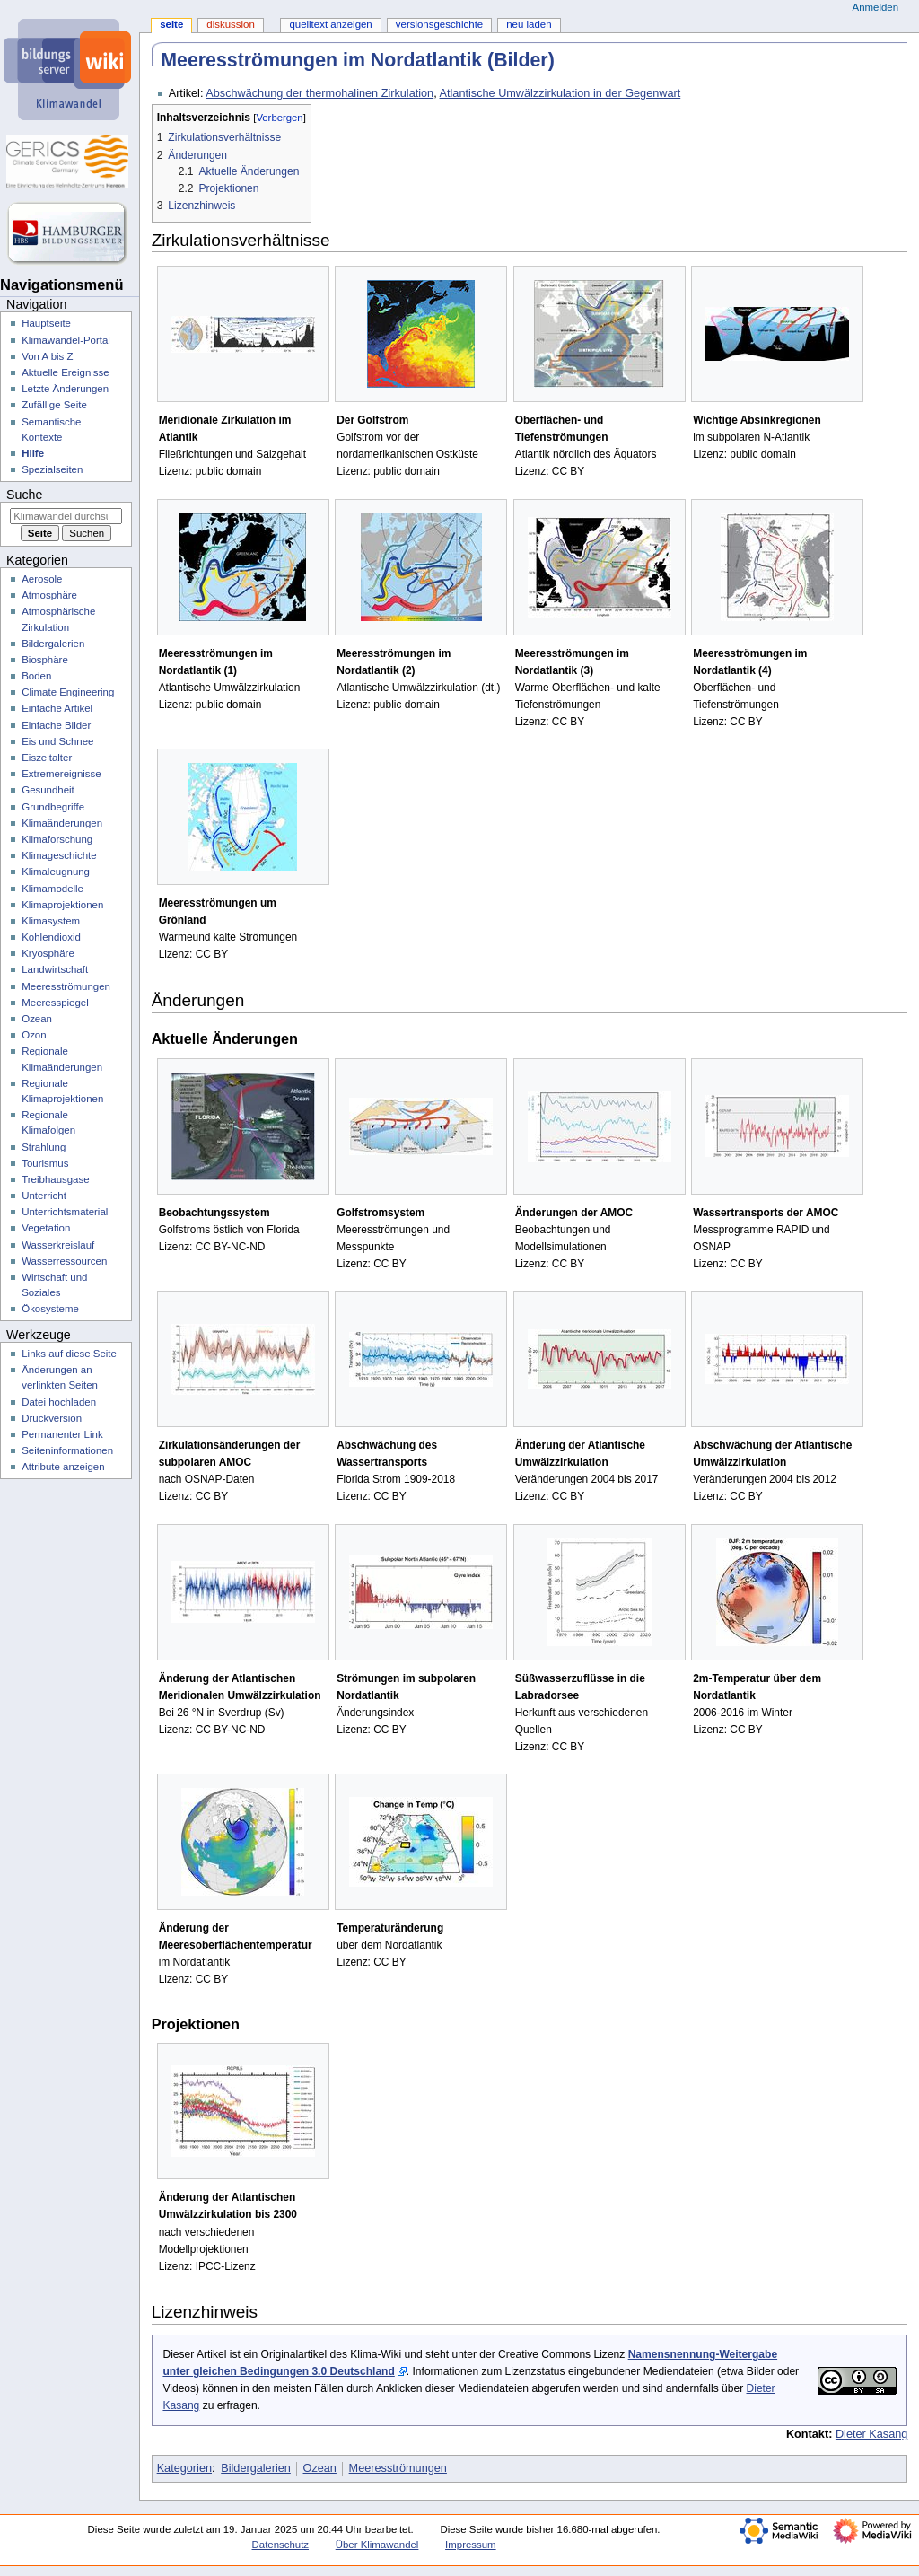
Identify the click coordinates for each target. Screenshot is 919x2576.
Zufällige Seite (54, 404)
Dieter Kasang (871, 2434)
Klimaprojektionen (62, 904)
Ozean (320, 2468)
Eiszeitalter (47, 757)
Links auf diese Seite (69, 1353)
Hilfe (33, 453)
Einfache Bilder (56, 725)
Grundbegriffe (53, 807)
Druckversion (52, 1418)
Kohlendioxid (51, 937)
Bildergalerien (256, 2468)
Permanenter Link (62, 1434)
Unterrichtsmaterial (65, 1211)
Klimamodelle (52, 888)
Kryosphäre (48, 953)
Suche (24, 494)
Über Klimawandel (377, 2544)
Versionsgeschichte (439, 24)
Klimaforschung (57, 839)
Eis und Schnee (57, 741)
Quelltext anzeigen (330, 24)
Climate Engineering (68, 692)
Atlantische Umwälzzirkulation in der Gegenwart (560, 93)
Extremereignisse (61, 773)
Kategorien (184, 2468)
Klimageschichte (59, 855)
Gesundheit (48, 789)
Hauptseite (46, 323)
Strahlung (44, 1147)
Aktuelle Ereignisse (65, 372)
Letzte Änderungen (65, 388)
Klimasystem (51, 921)
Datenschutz (281, 2544)
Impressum (470, 2544)
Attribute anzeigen (63, 1466)
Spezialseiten (52, 469)
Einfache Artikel (57, 708)
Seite (171, 24)
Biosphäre (45, 659)
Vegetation (46, 1227)
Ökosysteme (50, 1308)
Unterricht (44, 1195)
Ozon (34, 1035)
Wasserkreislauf (58, 1245)
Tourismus (45, 1163)
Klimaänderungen (62, 823)
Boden (36, 675)
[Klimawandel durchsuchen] (66, 516)
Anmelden (876, 7)
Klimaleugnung (56, 871)
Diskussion (230, 24)
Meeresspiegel (55, 1002)
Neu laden (528, 24)
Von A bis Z (47, 356)
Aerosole (42, 579)
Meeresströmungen (398, 2468)
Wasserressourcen (64, 1261)
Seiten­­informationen (67, 1450)
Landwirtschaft (55, 969)
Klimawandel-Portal (66, 340)
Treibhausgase (55, 1179)
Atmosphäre (49, 595)
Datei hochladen (59, 1402)
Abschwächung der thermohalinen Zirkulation (319, 93)
